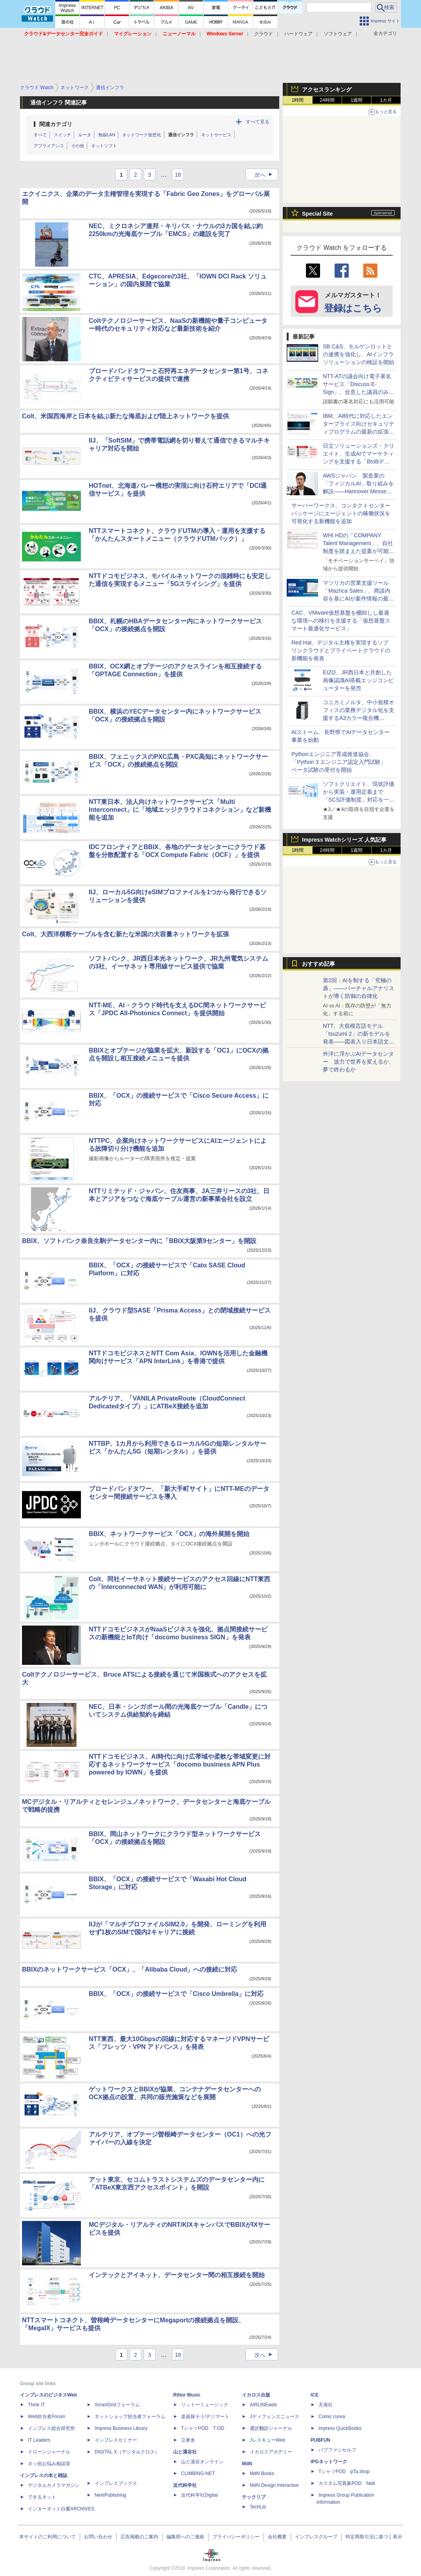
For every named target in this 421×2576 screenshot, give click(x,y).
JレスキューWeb (267, 2440)
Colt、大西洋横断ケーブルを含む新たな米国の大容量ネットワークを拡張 (125, 934)
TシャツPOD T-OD (202, 2428)
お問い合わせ (98, 2536)
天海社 (325, 2405)
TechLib (258, 2507)
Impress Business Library (121, 2428)
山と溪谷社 (185, 2452)
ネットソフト (104, 145)
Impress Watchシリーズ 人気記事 (344, 840)
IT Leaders (39, 2440)
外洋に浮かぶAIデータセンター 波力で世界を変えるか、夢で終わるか (358, 1062)
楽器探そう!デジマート (205, 2416)
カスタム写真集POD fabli (346, 2483)
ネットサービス (216, 134)
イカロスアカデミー (271, 2452)
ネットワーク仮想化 (141, 134)
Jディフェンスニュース (274, 2416)
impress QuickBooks (339, 2428)
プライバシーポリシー (236, 2536)
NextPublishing (110, 2495)
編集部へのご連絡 (185, 2536)
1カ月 (386, 100)
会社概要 (277, 2536)
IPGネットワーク (329, 2461)
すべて (40, 134)
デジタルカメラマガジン (54, 2485)
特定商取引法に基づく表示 (374, 2536)
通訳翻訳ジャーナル (271, 2428)
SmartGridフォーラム (117, 2405)
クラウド (263, 34)
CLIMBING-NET (198, 2473)
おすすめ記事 (318, 964)
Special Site (317, 214)
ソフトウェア (338, 34)
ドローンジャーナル (49, 2452)
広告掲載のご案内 (139, 2536)
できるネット (42, 2497)
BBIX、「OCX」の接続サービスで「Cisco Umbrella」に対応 (176, 1993)
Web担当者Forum (46, 2416)
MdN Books (262, 2473)
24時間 (327, 100)
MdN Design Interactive (274, 2485)
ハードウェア (298, 34)
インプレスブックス (116, 2483)
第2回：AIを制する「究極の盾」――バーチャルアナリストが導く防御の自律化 (358, 988)
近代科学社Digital (199, 2495)
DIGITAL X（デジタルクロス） (127, 2452)
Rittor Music (186, 2395)
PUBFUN (320, 2440)
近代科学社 (185, 2485)
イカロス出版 (256, 2395)
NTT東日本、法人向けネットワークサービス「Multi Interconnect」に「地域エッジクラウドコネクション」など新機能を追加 (180, 809)
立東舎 (188, 2440)
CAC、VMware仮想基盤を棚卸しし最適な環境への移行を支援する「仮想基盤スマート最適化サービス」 (340, 621)
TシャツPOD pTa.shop (344, 2471)
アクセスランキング (326, 89)
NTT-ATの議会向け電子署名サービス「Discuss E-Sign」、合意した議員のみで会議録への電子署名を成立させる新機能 (358, 392)
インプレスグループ (316, 2536)
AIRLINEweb (263, 2405)
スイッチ (62, 134)
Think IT (36, 2405)
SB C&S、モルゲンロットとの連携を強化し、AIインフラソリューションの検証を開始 (358, 354)
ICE (314, 2395)
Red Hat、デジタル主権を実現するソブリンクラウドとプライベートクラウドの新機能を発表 (340, 650)
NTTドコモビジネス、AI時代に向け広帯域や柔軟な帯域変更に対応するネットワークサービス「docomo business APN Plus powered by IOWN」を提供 (180, 1764)
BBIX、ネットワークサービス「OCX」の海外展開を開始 (169, 1534)
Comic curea (331, 2416)
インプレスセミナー (116, 2440)
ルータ (84, 134)
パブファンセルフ (337, 2450)
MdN (247, 2463)
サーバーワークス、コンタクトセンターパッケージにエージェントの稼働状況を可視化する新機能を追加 (340, 513)
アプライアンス (49, 145)
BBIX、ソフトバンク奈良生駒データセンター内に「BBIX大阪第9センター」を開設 (139, 1241)
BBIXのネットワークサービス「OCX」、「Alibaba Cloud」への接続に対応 (129, 1969)
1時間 (298, 100)
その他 (77, 145)
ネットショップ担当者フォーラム (130, 2416)
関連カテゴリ (55, 124)
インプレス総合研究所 (51, 2428)
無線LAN (106, 134)
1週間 (357, 100)
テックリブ (253, 2497)
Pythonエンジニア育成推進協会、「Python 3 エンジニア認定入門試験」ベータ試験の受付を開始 (338, 762)
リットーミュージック (204, 2405)
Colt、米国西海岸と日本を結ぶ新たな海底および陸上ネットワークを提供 (125, 416)
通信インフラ (181, 134)
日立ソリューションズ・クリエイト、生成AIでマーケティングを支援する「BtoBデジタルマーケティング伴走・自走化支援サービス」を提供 (358, 461)
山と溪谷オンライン (202, 2461)
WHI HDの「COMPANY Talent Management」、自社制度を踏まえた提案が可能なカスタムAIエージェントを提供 (358, 551)
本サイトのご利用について (47, 2536)
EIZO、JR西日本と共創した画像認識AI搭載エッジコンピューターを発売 (358, 680)
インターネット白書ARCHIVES (61, 2509)
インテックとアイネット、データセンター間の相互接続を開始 (177, 2275)
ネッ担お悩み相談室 (49, 2463)
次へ (265, 175)
